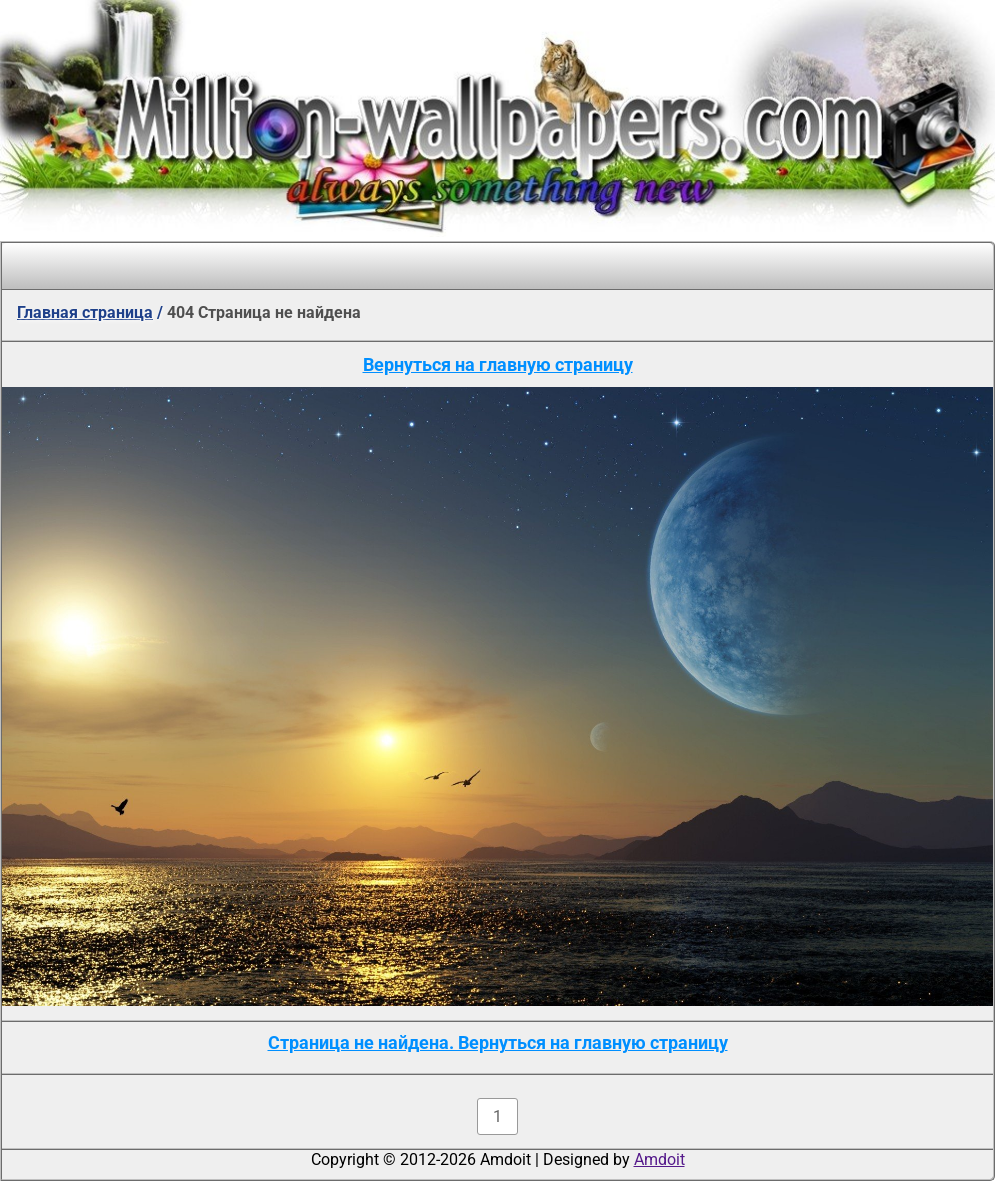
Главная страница (85, 312)
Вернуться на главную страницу (498, 364)
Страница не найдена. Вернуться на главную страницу (498, 1042)
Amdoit (659, 1159)
